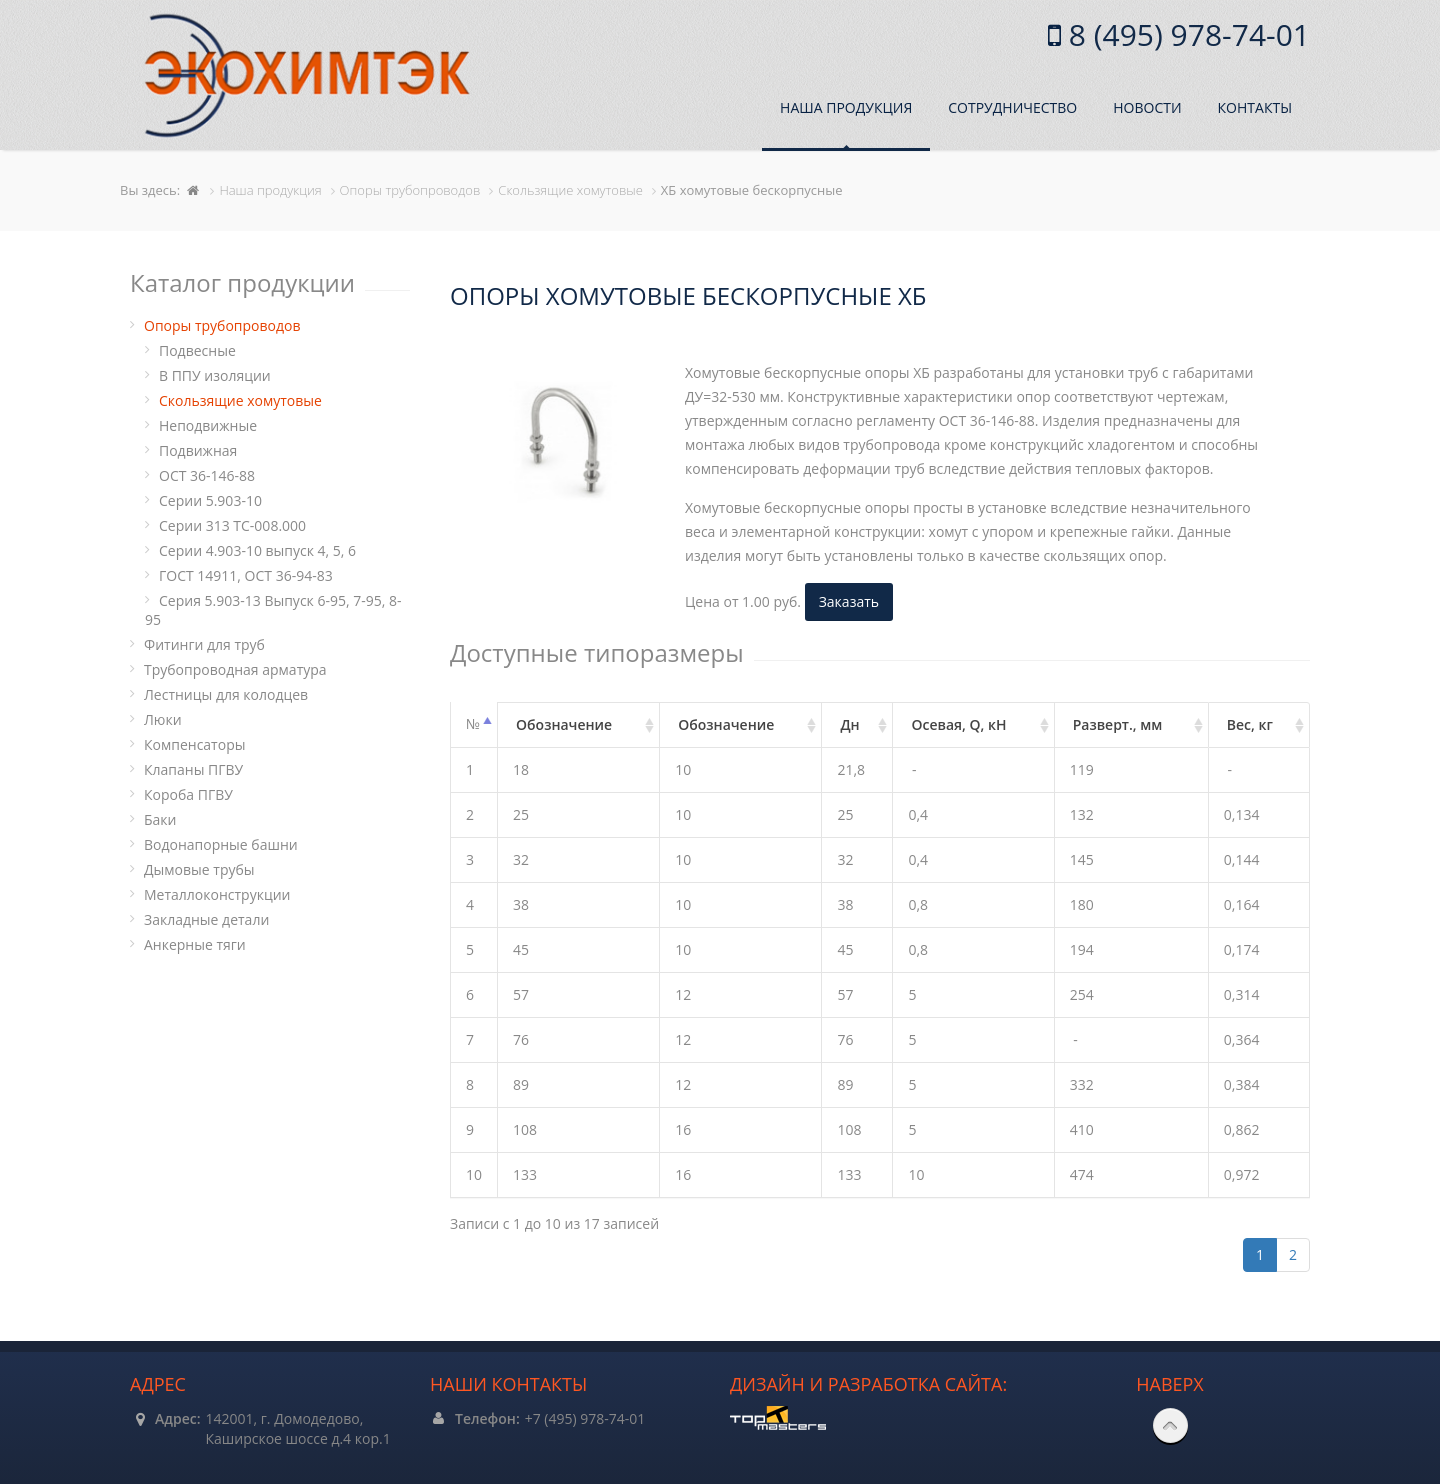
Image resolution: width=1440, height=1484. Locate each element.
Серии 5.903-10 (210, 500)
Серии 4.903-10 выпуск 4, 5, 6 (257, 550)
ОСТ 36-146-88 (207, 475)
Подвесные (197, 350)
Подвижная (198, 450)
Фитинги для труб (204, 644)
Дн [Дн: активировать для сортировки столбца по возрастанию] (849, 724)
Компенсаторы (194, 744)
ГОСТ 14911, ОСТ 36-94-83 (246, 575)
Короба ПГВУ (188, 794)
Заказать (849, 601)
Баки (160, 819)
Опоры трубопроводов (222, 325)
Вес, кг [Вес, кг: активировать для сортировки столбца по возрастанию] (1250, 724)
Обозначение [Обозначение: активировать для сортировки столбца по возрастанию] (564, 724)
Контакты (1255, 107)
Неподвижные (208, 425)
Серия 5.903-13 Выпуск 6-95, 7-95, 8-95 (273, 610)
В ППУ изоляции (215, 375)
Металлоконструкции (217, 894)
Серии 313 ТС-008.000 (232, 525)
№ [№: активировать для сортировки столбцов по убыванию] (473, 723)
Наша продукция (846, 107)
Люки (163, 719)
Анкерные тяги (195, 944)
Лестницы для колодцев (226, 694)
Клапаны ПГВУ (193, 769)
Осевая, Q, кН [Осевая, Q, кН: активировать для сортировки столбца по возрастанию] (958, 724)
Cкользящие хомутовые (240, 400)
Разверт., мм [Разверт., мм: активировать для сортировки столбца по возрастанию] (1118, 724)
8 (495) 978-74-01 (1185, 34)
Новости (1147, 107)
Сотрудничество (1012, 107)
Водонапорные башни (221, 844)
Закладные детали (206, 919)
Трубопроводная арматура (235, 669)
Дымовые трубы (199, 869)
